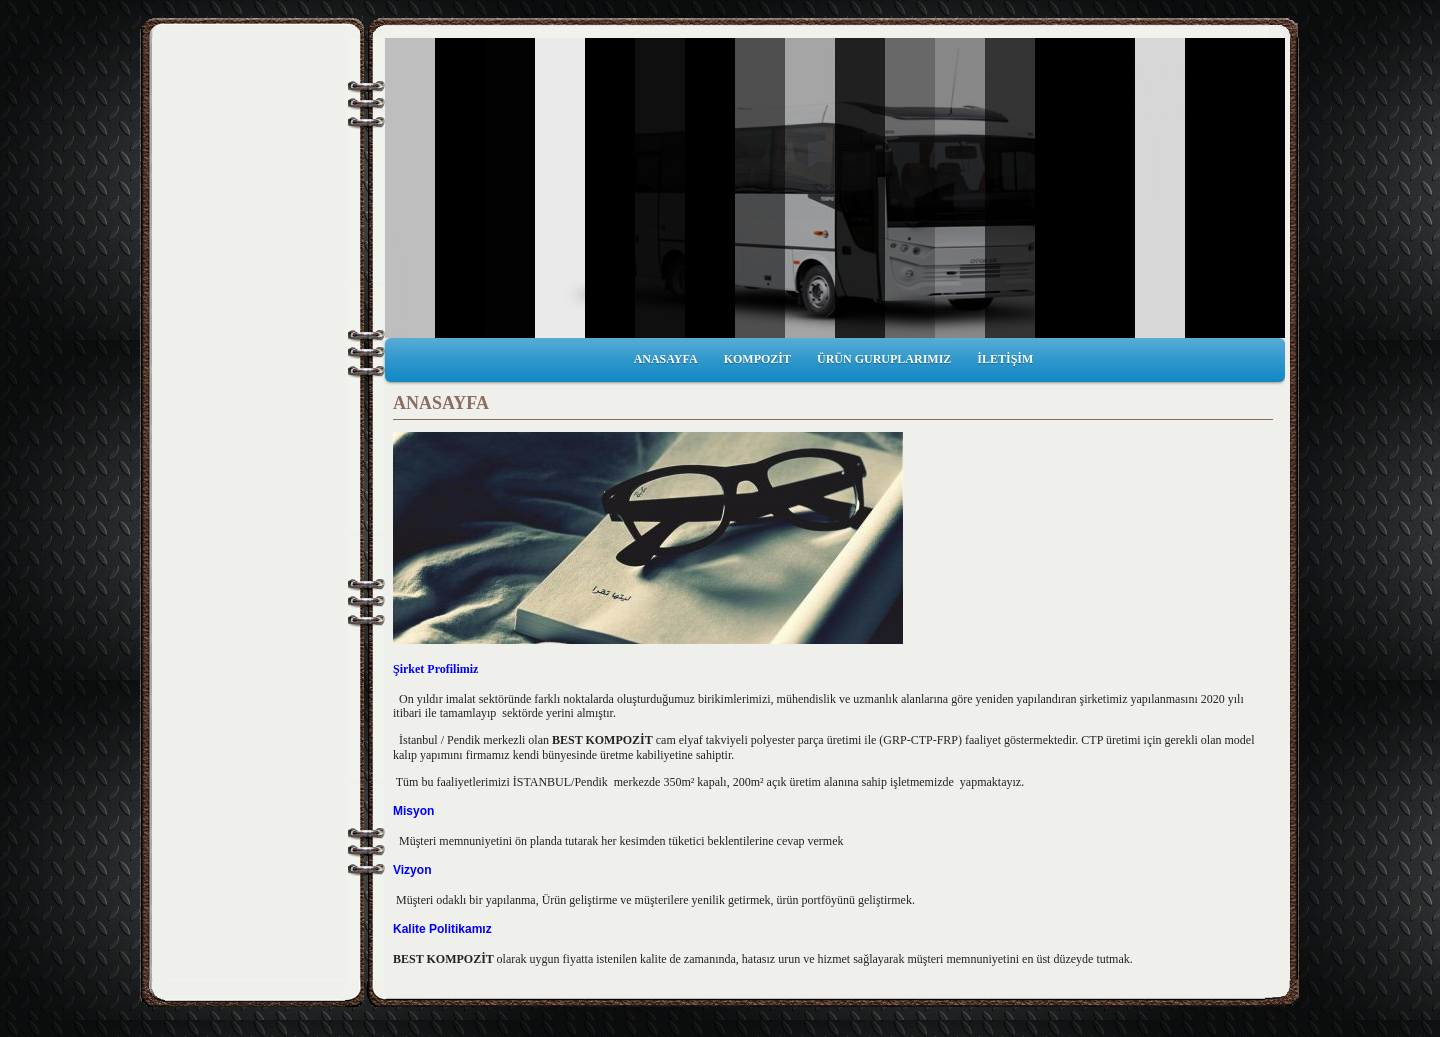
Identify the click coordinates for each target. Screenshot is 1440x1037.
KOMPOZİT (757, 359)
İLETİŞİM (1005, 359)
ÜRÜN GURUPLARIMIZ (884, 359)
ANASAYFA (666, 359)
